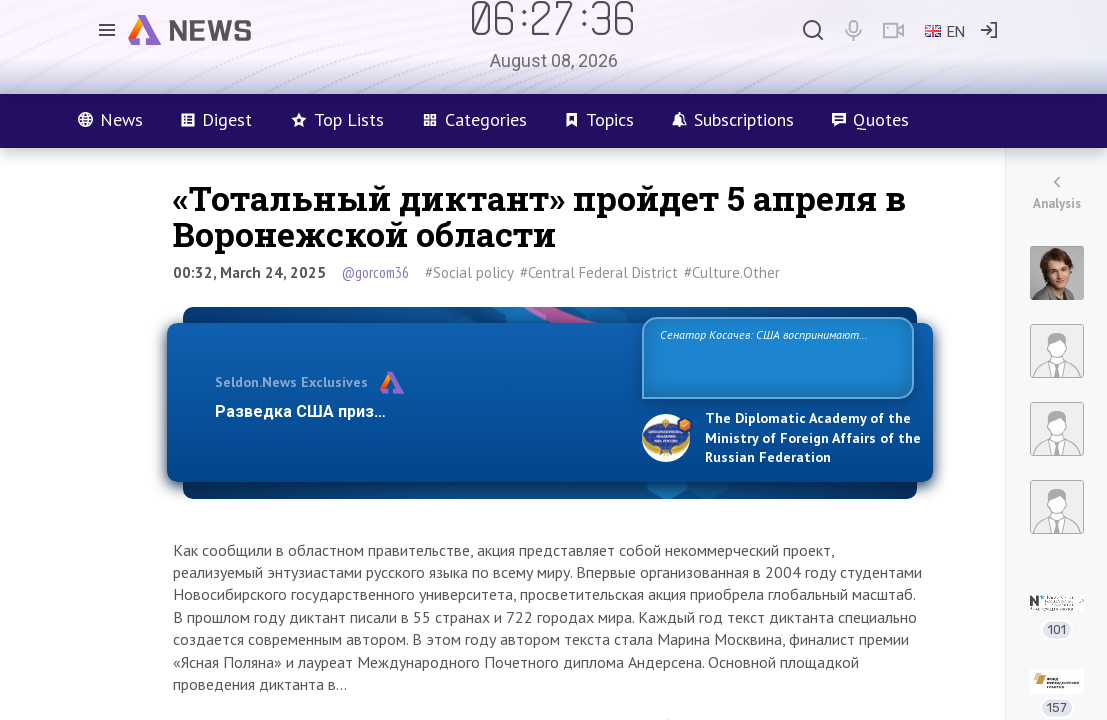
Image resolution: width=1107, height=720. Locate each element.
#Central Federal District (599, 272)
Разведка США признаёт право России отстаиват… (417, 411)
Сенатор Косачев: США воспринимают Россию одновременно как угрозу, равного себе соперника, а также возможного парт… (774, 356)
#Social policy (469, 272)
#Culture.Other (732, 272)
